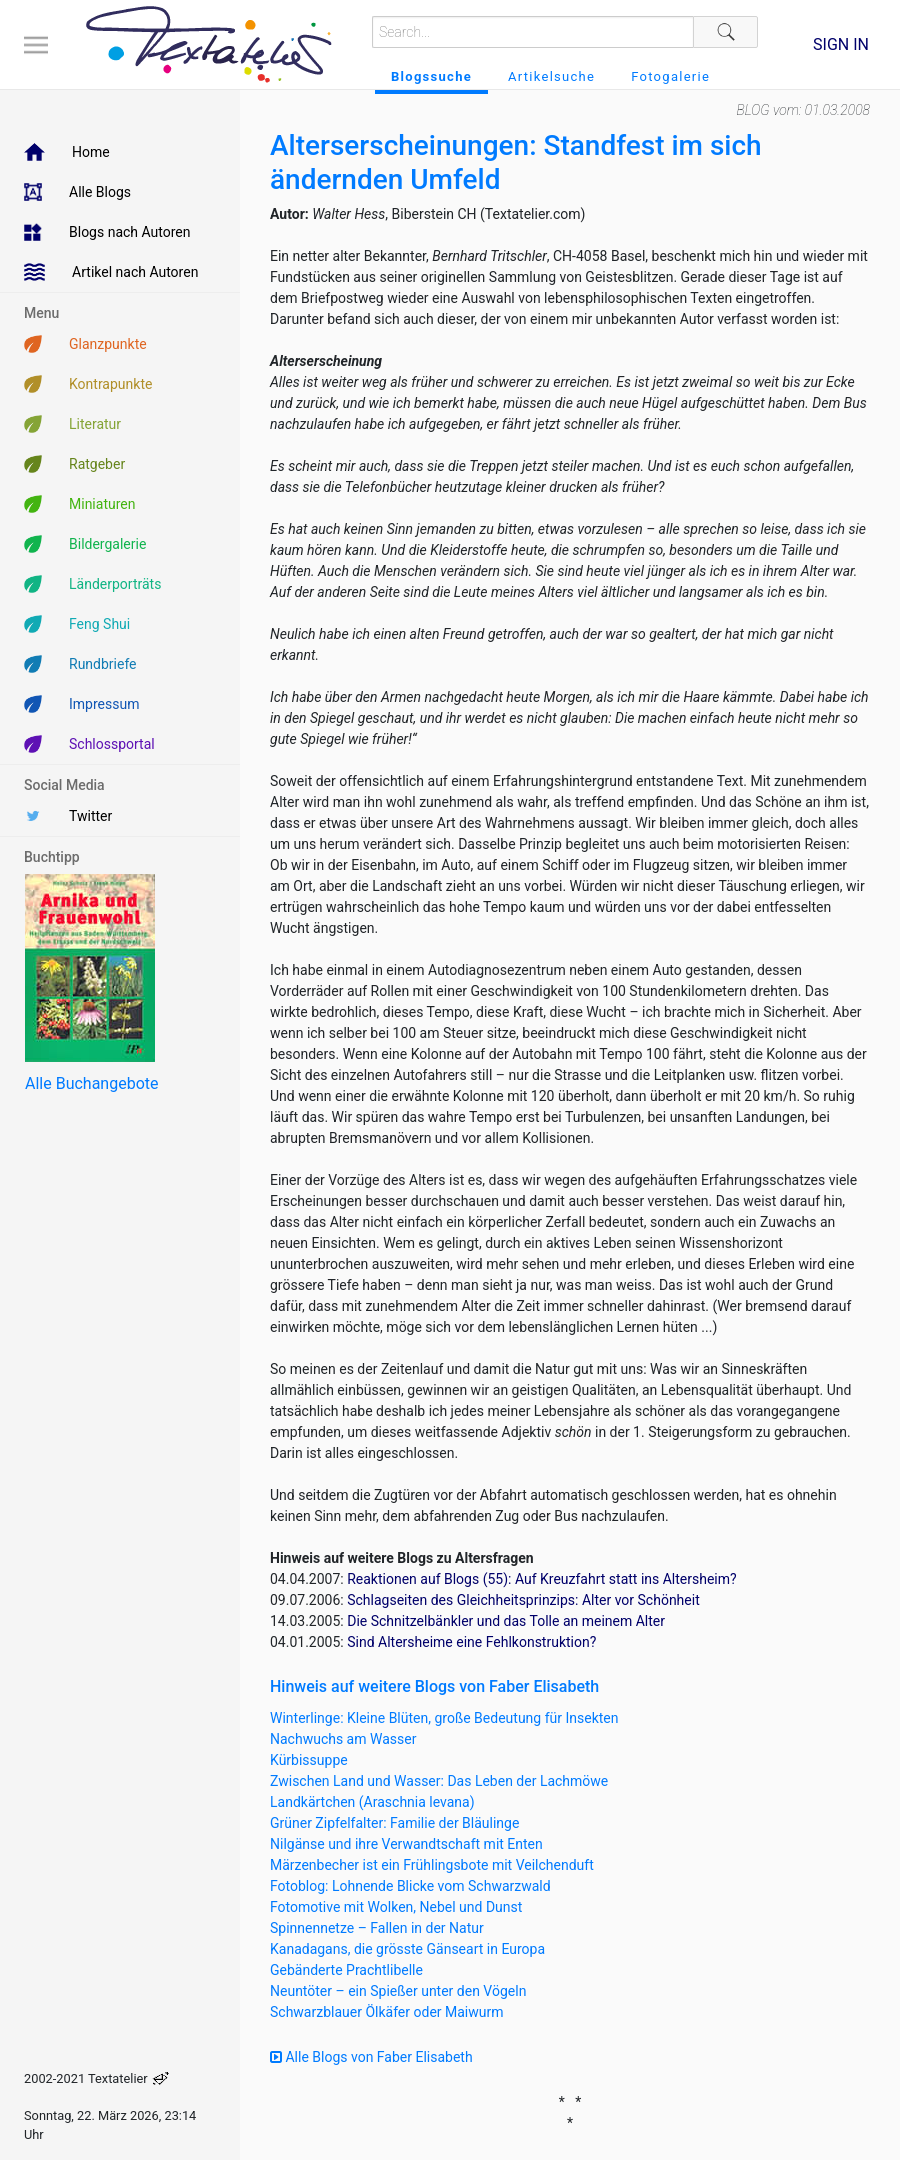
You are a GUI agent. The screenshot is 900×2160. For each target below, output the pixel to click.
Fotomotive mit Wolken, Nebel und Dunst (396, 1907)
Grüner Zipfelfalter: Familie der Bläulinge (394, 1823)
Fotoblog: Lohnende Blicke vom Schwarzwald (410, 1886)
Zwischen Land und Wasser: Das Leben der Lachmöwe (439, 1781)
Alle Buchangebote (91, 1083)
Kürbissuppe (309, 1760)
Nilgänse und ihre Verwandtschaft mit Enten (406, 1844)
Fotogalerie (670, 76)
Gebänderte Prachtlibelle (346, 1970)
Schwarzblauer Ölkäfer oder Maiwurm (387, 2012)
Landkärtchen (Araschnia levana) (372, 1802)
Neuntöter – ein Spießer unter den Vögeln (398, 1991)
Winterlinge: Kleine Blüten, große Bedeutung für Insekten (444, 1718)
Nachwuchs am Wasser (343, 1739)
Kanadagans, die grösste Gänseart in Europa (407, 1949)
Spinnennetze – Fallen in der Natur (377, 1928)
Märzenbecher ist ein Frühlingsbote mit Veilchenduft (432, 1865)
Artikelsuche (551, 76)
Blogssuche (431, 76)
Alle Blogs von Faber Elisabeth (371, 2057)
